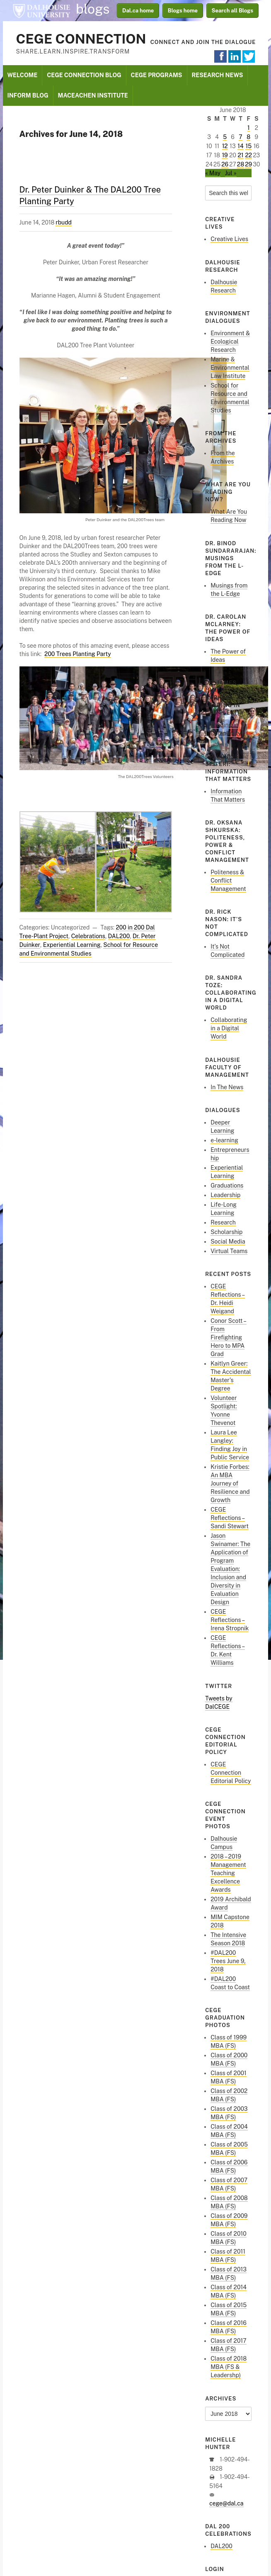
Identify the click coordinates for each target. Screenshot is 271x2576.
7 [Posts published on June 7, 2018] (240, 137)
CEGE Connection (81, 38)
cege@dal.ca (226, 2503)
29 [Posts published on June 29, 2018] (248, 164)
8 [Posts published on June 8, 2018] (248, 137)
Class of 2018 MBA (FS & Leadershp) (229, 2366)
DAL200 (119, 936)
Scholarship (226, 1232)
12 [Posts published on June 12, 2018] (225, 146)
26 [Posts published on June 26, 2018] (224, 164)
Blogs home (183, 10)
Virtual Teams (229, 1251)
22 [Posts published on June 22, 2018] (248, 155)
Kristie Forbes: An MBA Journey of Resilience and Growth (230, 1483)
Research (223, 1222)
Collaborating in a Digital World (229, 1028)
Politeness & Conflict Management (228, 880)
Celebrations (88, 936)
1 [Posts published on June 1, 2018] (248, 127)
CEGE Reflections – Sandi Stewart (230, 1518)
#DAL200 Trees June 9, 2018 (228, 1961)
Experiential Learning (72, 945)
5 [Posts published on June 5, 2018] (225, 137)
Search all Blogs (233, 10)
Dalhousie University (41, 10)
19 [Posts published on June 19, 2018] (224, 155)
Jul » (231, 173)
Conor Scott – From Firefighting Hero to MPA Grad (229, 1337)
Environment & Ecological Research (230, 341)
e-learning (224, 1140)
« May (212, 173)
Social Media (228, 1241)
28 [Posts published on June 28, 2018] (240, 164)
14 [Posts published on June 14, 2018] (240, 146)
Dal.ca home (138, 10)
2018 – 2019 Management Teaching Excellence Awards (228, 1873)
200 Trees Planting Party (77, 654)
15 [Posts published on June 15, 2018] (248, 146)
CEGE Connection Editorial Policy (231, 1772)
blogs (93, 9)
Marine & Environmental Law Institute (230, 367)
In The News (227, 1087)
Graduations (227, 1185)
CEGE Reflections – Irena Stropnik (230, 1620)
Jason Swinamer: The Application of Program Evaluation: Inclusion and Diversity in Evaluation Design (230, 1568)
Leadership (225, 1195)
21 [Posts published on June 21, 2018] (241, 155)
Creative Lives (229, 239)
